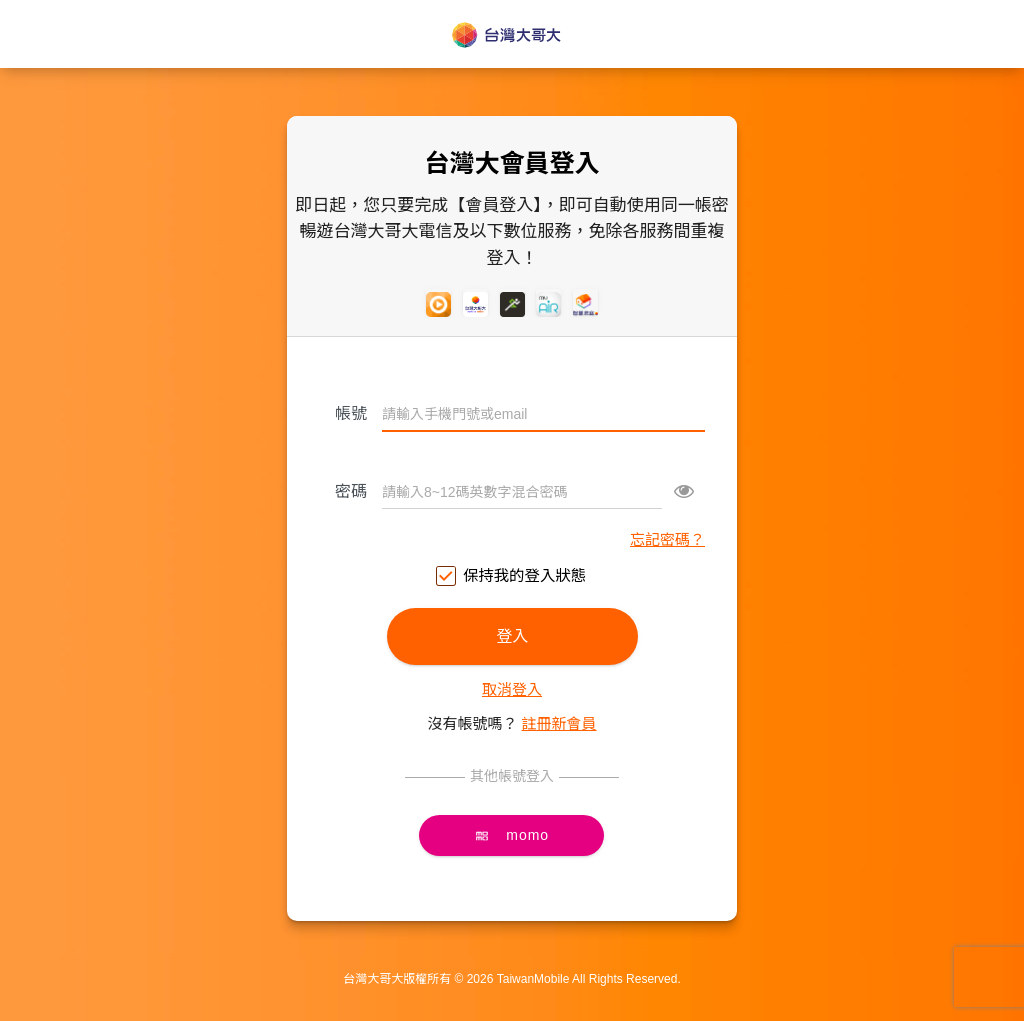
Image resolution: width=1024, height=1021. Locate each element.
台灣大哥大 (512, 35)
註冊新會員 (559, 723)
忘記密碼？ (667, 539)
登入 (512, 636)
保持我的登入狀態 (512, 576)
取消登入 (512, 689)
